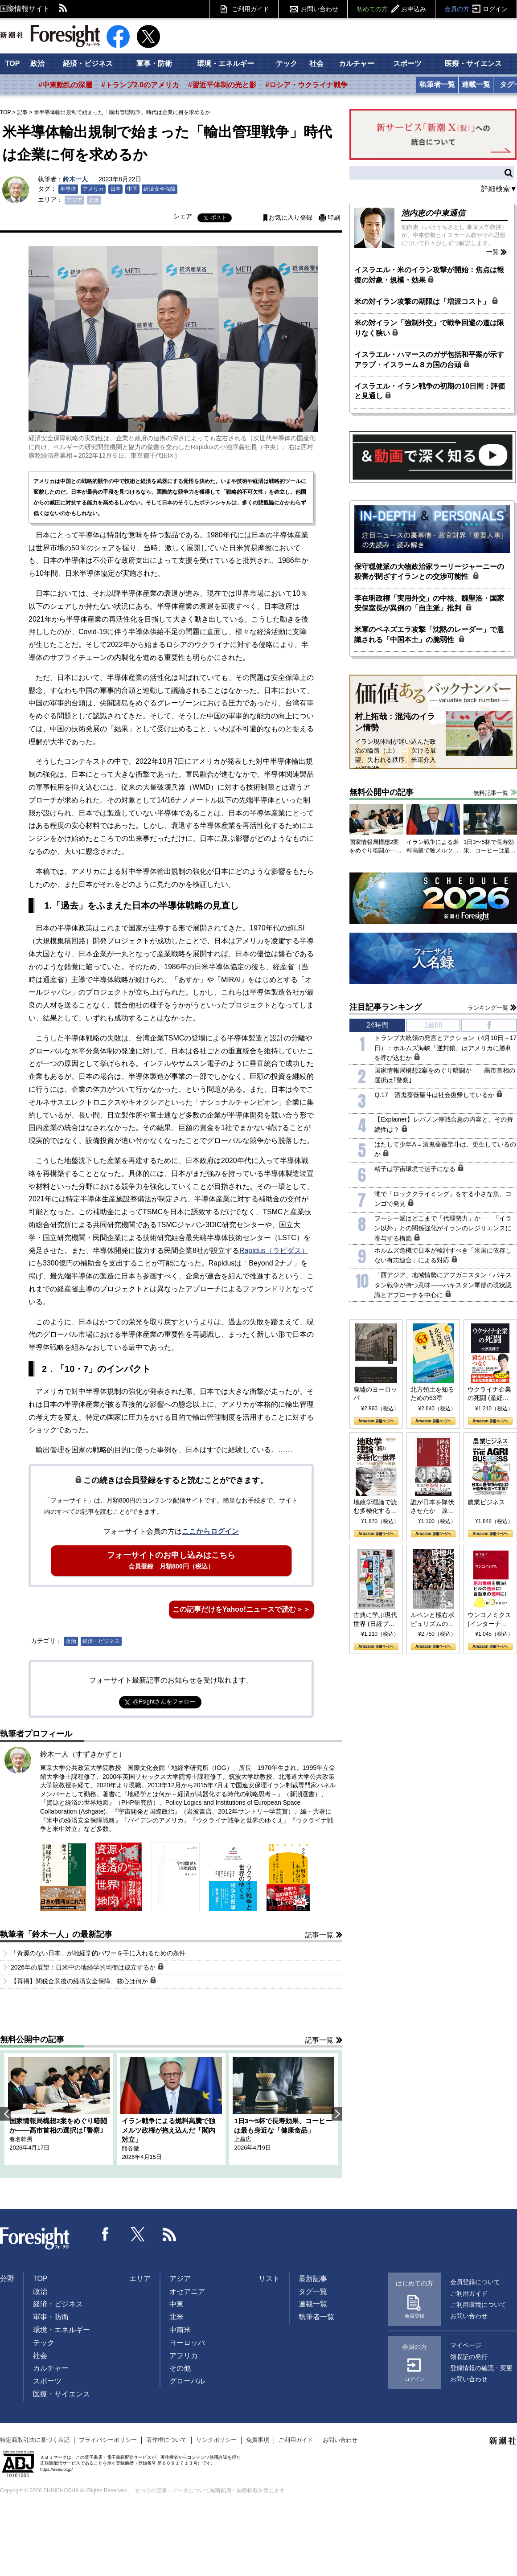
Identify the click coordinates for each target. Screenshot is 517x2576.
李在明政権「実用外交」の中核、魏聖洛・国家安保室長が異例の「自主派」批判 (429, 603)
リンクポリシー (216, 2440)
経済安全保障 (160, 189)
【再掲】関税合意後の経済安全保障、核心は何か (83, 1981)
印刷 (334, 217)
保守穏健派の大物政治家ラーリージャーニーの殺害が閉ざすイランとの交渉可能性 (429, 571)
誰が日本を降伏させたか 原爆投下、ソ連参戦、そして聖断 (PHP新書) (432, 1507)
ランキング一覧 (488, 1007)
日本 (115, 189)
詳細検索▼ (499, 188)
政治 (37, 63)
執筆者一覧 (437, 84)
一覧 (492, 251)
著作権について (166, 2440)
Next (337, 2114)
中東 (176, 2304)
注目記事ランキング (385, 1007)
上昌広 (242, 2139)
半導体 (68, 189)
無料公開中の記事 (32, 2039)
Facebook (105, 2234)
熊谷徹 (130, 2148)
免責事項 (257, 2440)
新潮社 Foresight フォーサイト (50, 36)
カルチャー (356, 63)
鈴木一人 (75, 179)
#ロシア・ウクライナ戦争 (306, 85)
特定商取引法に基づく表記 (35, 2440)
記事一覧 (319, 1935)
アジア (74, 200)
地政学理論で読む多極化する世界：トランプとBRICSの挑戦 (375, 1507)
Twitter (138, 2234)
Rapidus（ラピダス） (273, 1250)
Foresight (35, 2238)
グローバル (187, 2381)
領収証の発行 (469, 2356)
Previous (5, 2114)
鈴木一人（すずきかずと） (83, 1754)
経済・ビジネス (88, 63)
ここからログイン (210, 1531)
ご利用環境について (478, 2304)
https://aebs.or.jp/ (56, 2469)
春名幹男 (21, 2139)
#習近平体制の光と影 (222, 85)
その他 (180, 2368)
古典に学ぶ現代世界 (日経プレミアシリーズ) (375, 1619)
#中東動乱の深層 (65, 85)
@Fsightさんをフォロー (164, 1701)
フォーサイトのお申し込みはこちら (171, 1560)
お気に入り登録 (290, 217)
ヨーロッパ (187, 2343)
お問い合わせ (319, 8)
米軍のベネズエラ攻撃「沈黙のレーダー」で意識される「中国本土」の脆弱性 (429, 634)
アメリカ (93, 189)
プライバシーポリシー (108, 2440)
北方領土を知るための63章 (432, 1394)
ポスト (219, 217)
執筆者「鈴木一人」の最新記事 (56, 1934)
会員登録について (475, 2281)
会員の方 (476, 9)
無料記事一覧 (490, 793)
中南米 (180, 2330)
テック (286, 63)
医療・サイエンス (473, 63)
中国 (132, 189)
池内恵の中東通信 (433, 213)
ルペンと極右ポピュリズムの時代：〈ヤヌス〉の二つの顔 (432, 1619)
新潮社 (503, 2441)
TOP (12, 63)
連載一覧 (476, 84)
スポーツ (407, 63)
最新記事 (313, 2278)
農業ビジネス (486, 1502)
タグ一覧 (313, 2291)
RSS (63, 9)
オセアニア (187, 2291)
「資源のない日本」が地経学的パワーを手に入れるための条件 (98, 1953)
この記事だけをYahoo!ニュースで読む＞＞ (241, 1609)
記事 (22, 112)
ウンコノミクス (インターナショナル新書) (489, 1619)
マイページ (465, 2345)
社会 (316, 63)
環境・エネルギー (225, 63)
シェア (182, 216)
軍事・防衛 (154, 63)
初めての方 (391, 9)
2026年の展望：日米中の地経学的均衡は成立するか (87, 1967)
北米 (94, 200)
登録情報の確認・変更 (481, 2367)
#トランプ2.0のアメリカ (140, 85)
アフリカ (183, 2355)
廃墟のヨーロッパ (375, 1394)
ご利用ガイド (250, 8)
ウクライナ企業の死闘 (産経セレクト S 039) (489, 1394)
